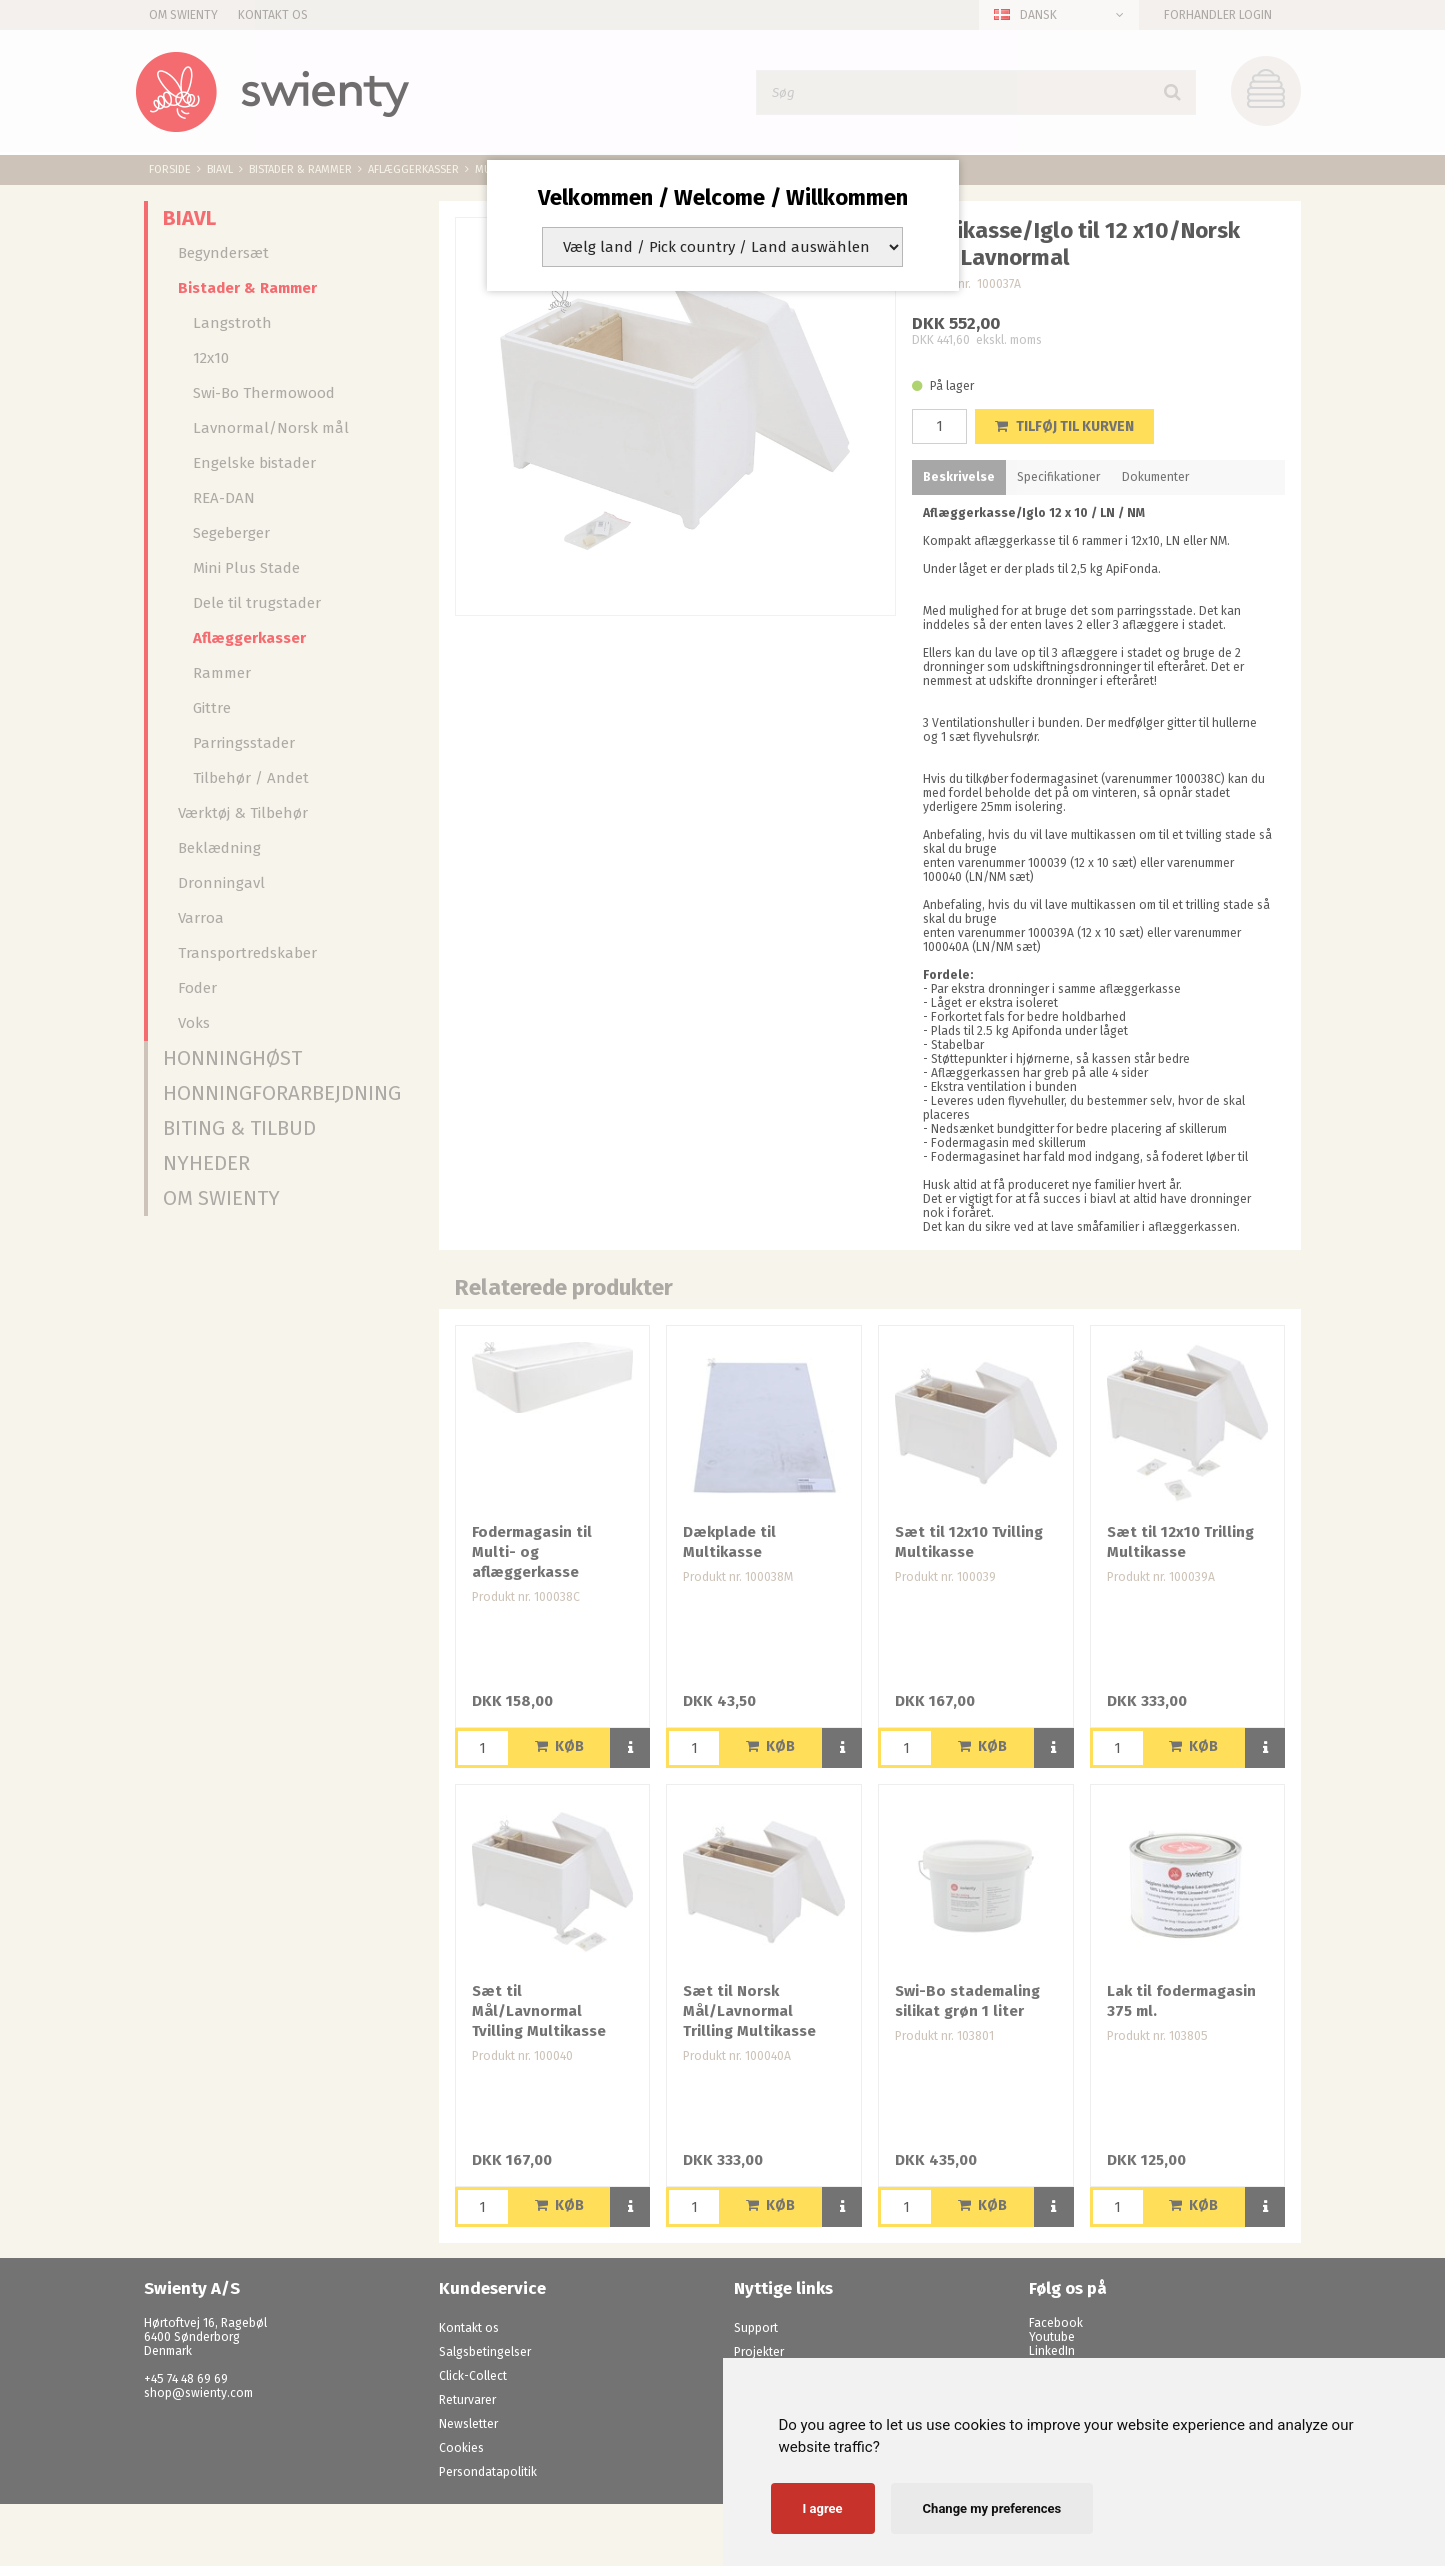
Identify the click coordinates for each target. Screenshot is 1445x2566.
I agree (823, 2508)
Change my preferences (992, 2508)
